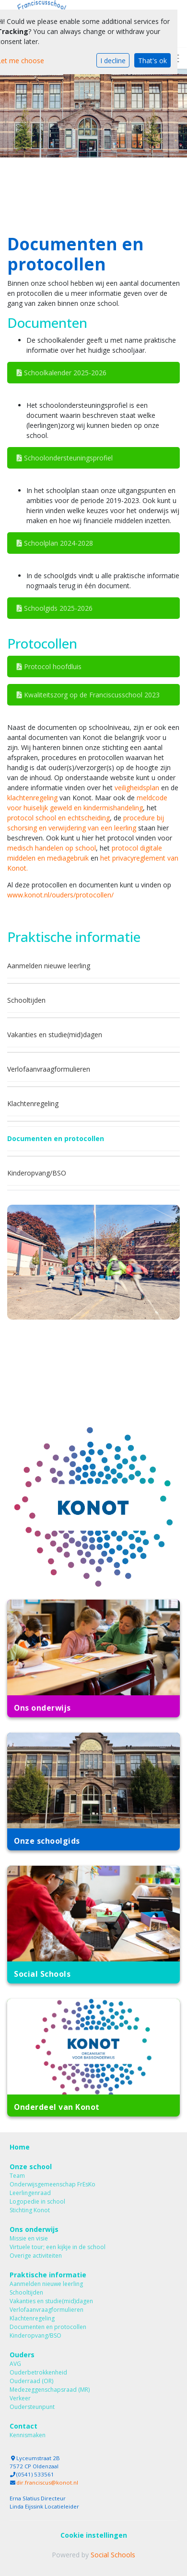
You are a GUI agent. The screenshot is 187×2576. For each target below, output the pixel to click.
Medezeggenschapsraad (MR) (50, 2390)
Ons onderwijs (34, 2229)
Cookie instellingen (93, 2535)
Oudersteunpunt (32, 2407)
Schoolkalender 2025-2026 (61, 372)
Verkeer (20, 2398)
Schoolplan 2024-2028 (55, 543)
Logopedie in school (37, 2201)
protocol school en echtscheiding (58, 817)
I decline (113, 60)
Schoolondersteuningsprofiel (65, 457)
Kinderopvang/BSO (36, 1172)
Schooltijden (26, 1000)
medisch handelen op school (51, 847)
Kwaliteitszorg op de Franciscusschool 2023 (88, 694)
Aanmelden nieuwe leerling (48, 965)
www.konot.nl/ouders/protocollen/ (60, 894)
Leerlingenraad (30, 2193)
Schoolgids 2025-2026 (55, 608)
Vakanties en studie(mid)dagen (54, 1034)
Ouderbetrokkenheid (38, 2372)
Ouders (22, 2354)
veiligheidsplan (137, 787)
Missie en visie (29, 2238)
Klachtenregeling (32, 1103)
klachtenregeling (32, 797)
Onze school (31, 2166)
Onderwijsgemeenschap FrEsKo (52, 2184)
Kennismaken (28, 2435)
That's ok (152, 60)
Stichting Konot (30, 2210)
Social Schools (113, 2554)
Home (20, 2146)
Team (17, 2176)
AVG (15, 2364)
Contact (23, 2425)
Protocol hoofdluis (49, 666)
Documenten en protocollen (55, 1138)
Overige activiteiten (36, 2255)
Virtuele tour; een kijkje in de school (57, 2247)
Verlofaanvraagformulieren (48, 1069)
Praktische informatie (48, 2274)
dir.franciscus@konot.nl (47, 2482)
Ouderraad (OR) (31, 2381)
